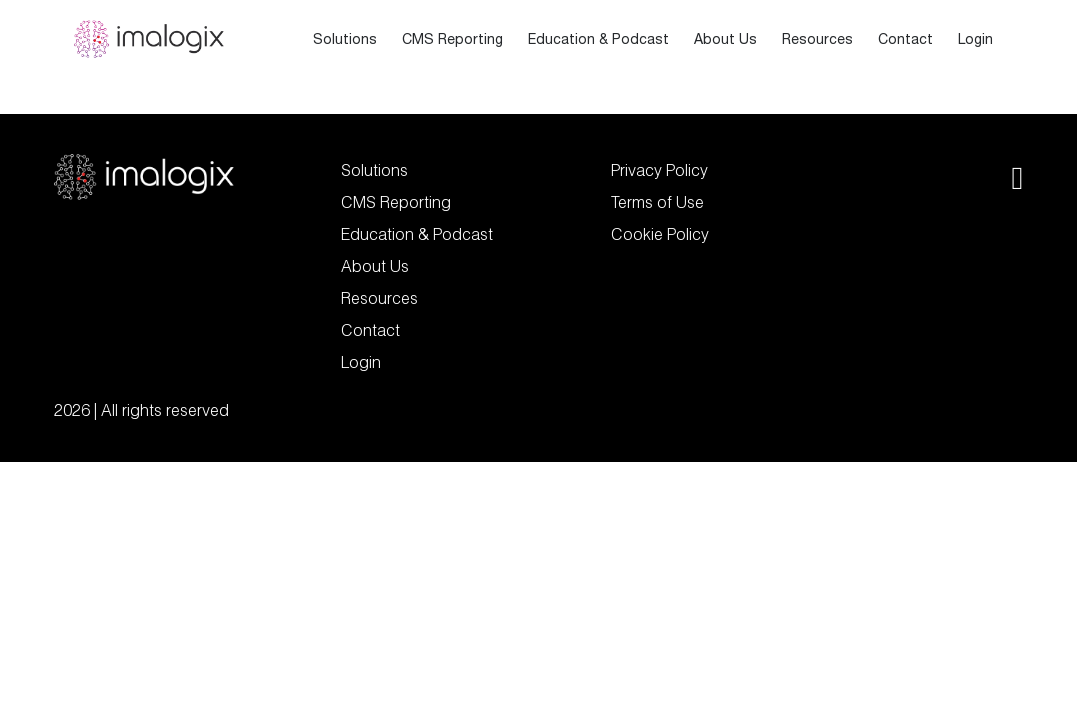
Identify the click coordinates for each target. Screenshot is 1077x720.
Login (975, 39)
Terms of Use (657, 202)
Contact (905, 39)
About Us (725, 39)
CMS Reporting (452, 39)
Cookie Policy (660, 234)
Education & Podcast (598, 39)
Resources (817, 39)
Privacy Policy (659, 170)
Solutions (345, 39)
